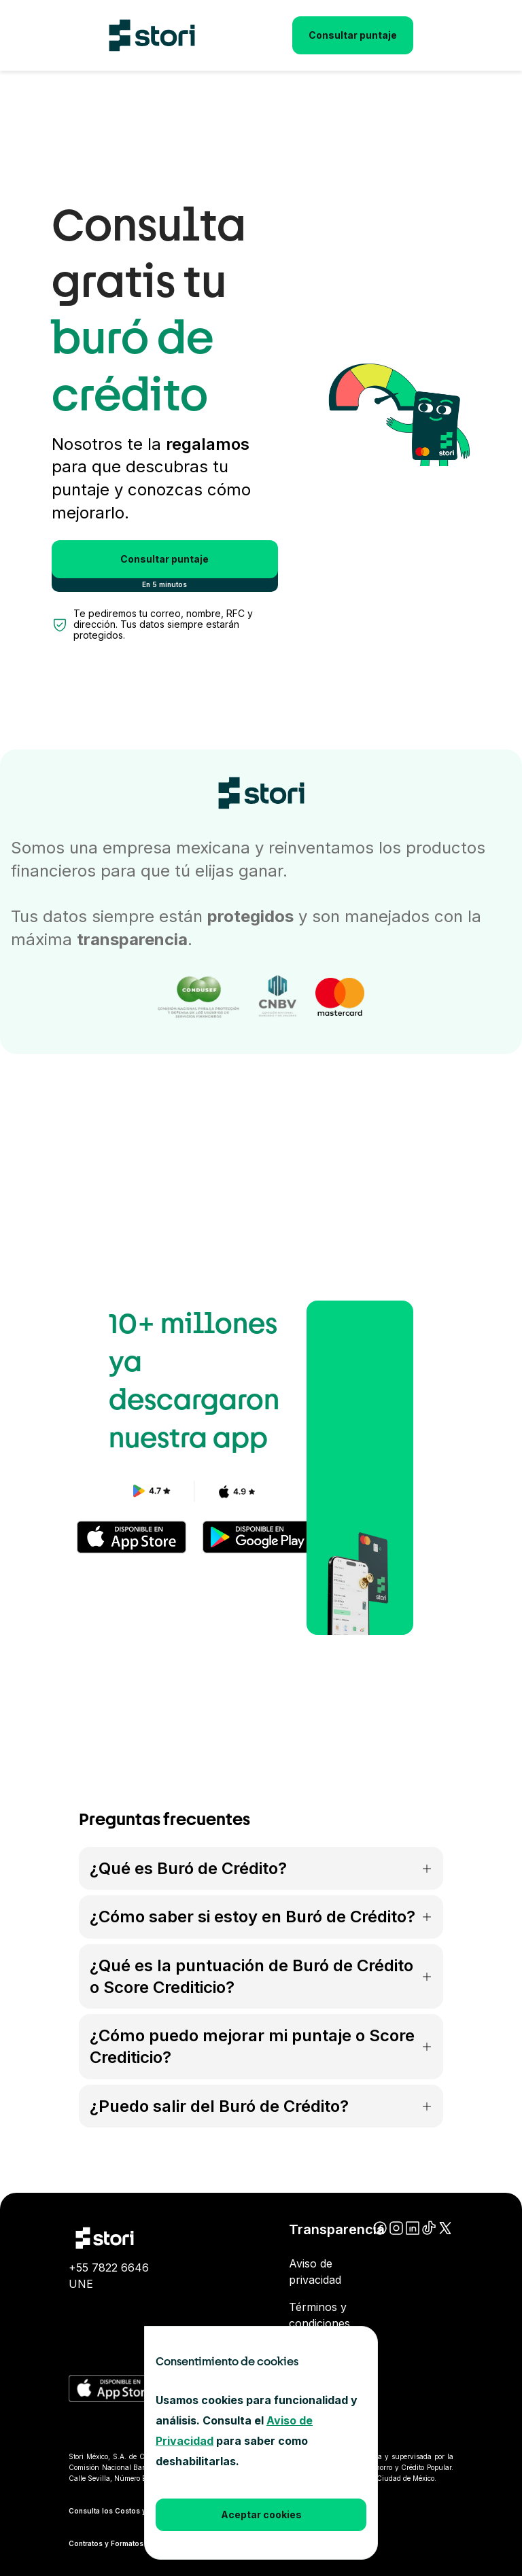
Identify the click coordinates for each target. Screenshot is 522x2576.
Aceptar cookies (261, 2514)
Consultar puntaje (353, 35)
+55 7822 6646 (109, 2267)
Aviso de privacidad (315, 2272)
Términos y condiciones (319, 2315)
